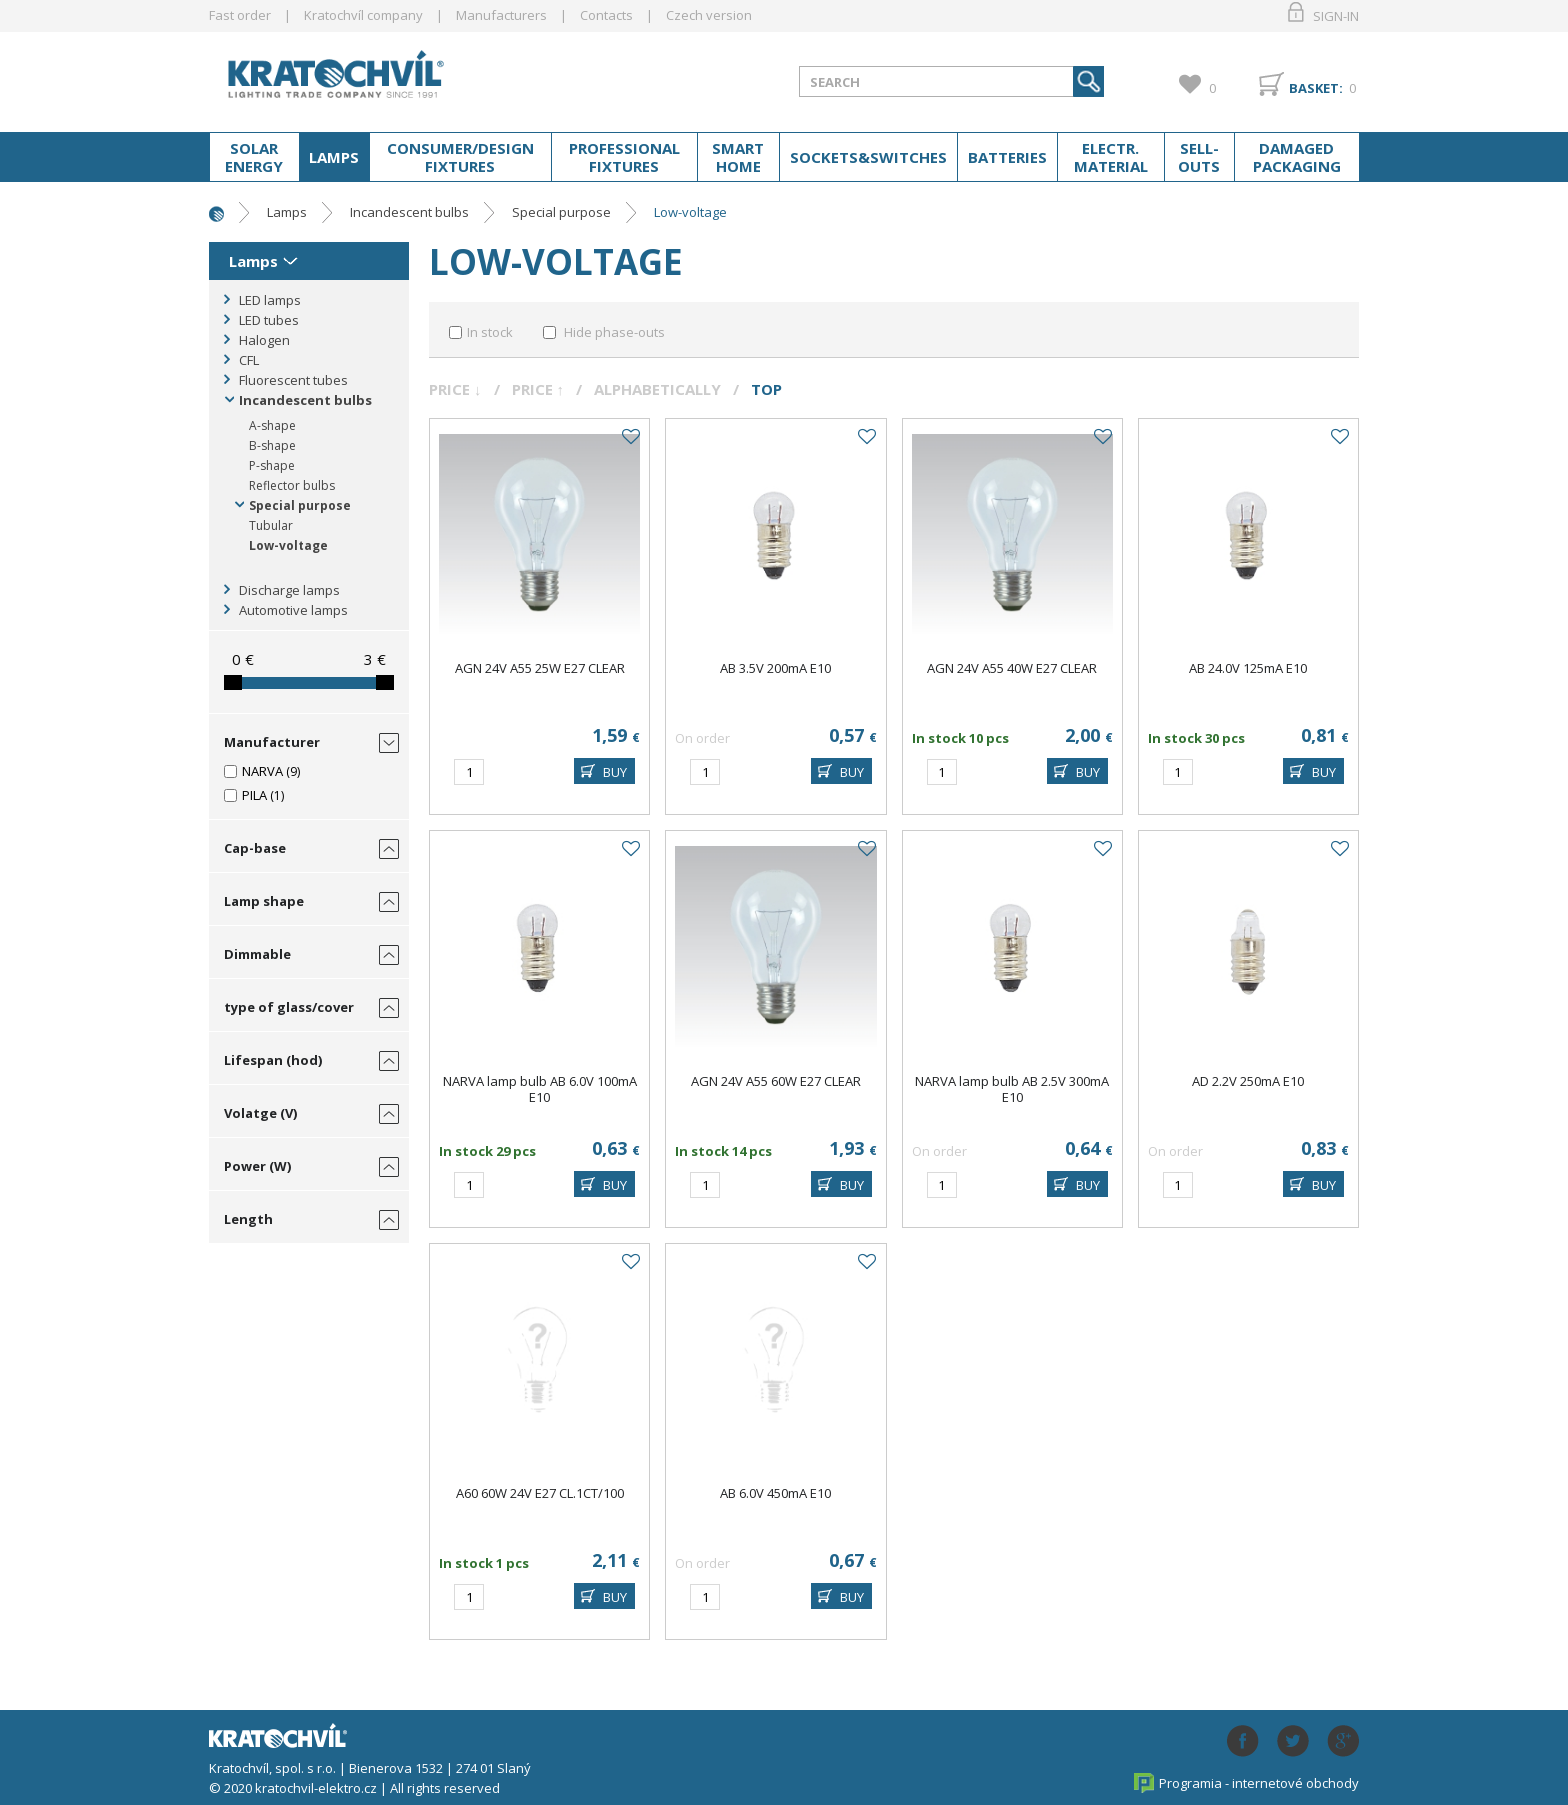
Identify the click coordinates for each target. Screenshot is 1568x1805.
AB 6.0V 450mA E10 (775, 1493)
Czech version (709, 15)
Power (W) (257, 1166)
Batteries (1007, 157)
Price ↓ (455, 389)
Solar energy (254, 157)
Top (766, 389)
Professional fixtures (624, 157)
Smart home (738, 157)
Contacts (606, 15)
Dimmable (257, 954)
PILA (254, 795)
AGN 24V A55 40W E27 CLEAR (1012, 668)
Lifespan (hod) (273, 1060)
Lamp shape (264, 901)
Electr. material (1111, 157)
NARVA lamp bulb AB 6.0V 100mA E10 (540, 1089)
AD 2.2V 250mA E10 (1248, 1081)
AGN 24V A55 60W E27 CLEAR (776, 1081)
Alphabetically (657, 389)
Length (248, 1219)
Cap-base (255, 848)
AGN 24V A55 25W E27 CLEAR (540, 668)
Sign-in (1336, 16)
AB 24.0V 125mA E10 (1248, 668)
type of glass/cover (289, 1007)
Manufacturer (272, 742)
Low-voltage (690, 212)
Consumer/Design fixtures (460, 157)
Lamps (334, 157)
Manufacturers (501, 15)
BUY (615, 772)
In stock (490, 332)
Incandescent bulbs (409, 212)
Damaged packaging (1297, 157)
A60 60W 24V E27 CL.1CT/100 (540, 1493)
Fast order (240, 15)
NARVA (262, 771)
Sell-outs (1199, 157)
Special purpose (561, 212)
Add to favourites (630, 437)
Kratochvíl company (363, 15)
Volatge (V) (260, 1113)
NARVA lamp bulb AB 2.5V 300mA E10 (1012, 1089)
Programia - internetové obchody (1259, 1783)
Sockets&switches (868, 157)
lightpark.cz (368, 78)
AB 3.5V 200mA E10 (775, 668)
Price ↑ (538, 389)
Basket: (1316, 88)
